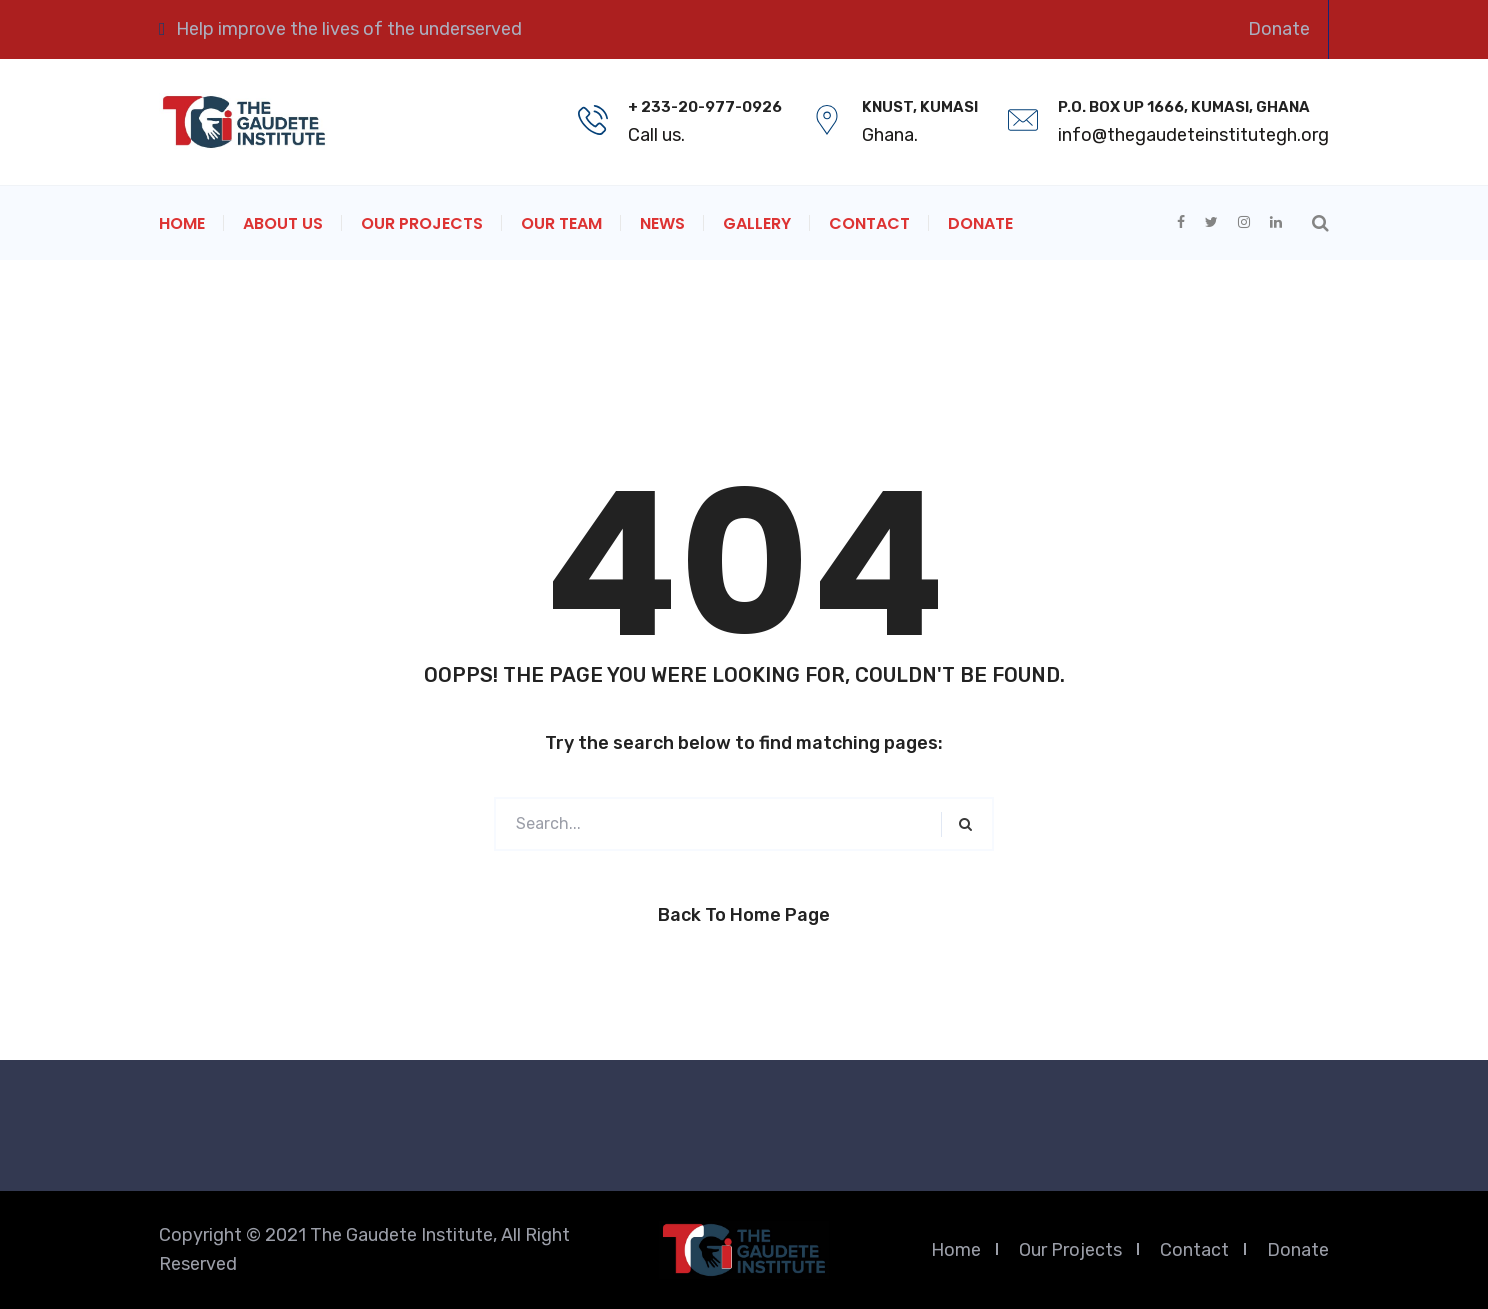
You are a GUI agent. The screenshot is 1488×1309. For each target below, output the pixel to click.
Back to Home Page (744, 915)
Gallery (757, 223)
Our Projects (422, 223)
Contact (869, 223)
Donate (1279, 29)
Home (182, 223)
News (662, 223)
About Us (283, 223)
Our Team (561, 223)
